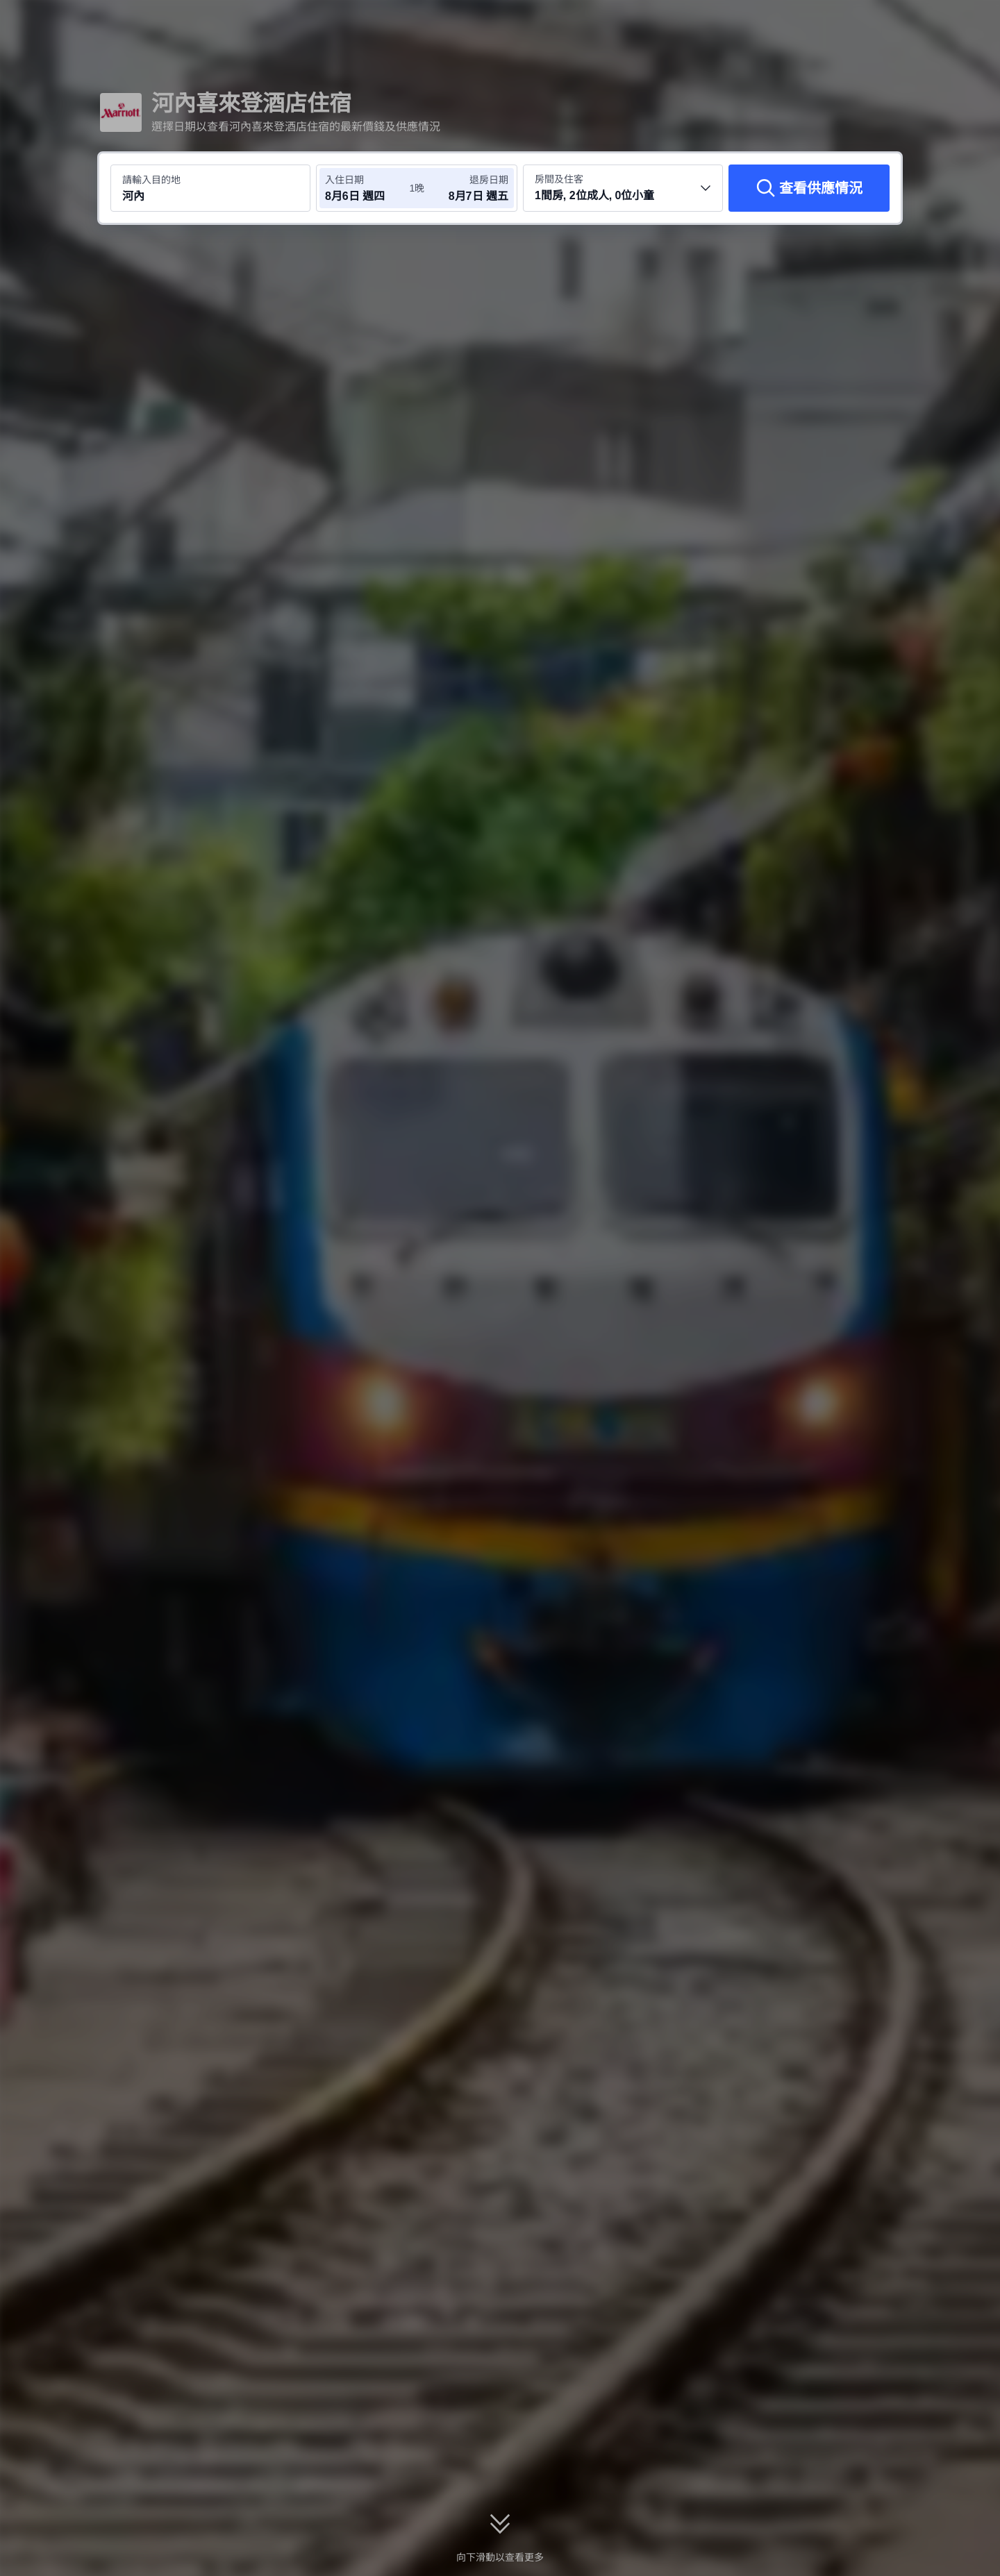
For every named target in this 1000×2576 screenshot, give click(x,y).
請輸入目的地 (151, 179)
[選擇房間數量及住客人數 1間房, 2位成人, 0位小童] (623, 188)
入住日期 (344, 179)
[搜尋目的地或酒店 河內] (210, 188)
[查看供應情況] (809, 188)
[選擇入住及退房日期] (367, 188)
